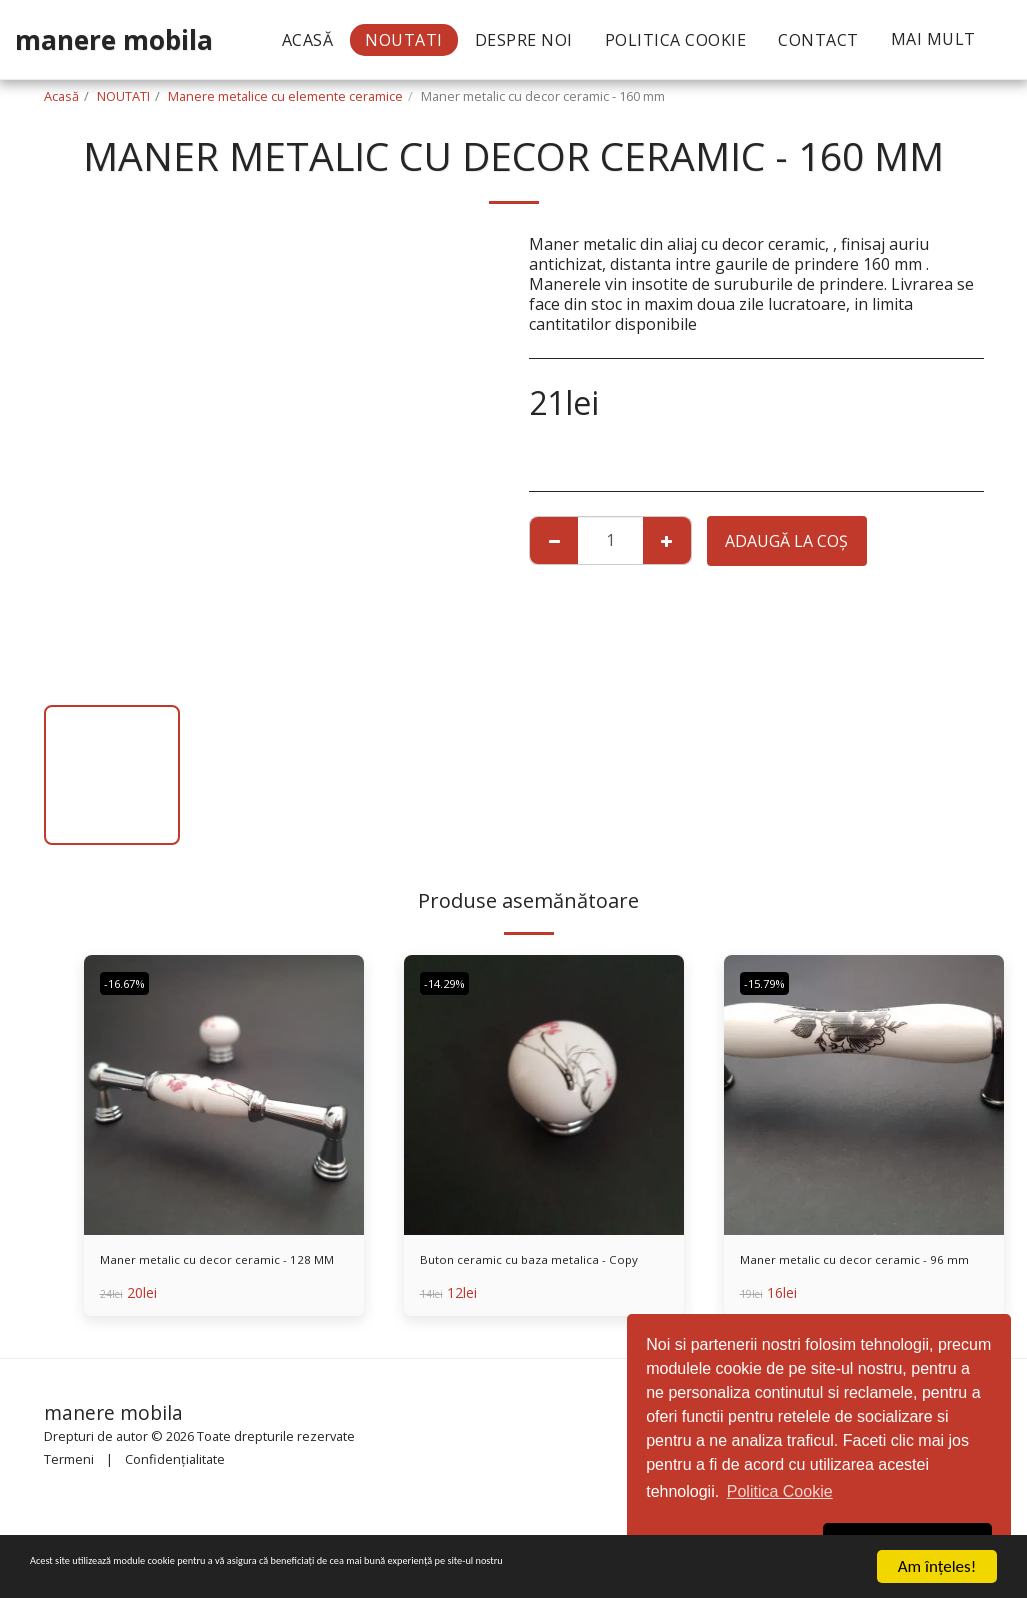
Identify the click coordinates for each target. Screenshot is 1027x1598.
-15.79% (771, 983)
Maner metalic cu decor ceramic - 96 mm (862, 1275)
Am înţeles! (937, 1566)
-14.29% (451, 983)
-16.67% (131, 983)
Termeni (69, 1468)
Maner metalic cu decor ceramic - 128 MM (222, 1275)
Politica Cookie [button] (780, 1491)
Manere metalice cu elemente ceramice (285, 96)
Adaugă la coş (786, 541)
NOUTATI (123, 96)
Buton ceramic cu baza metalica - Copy (542, 1275)
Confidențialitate (175, 1468)
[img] (224, 1095)
